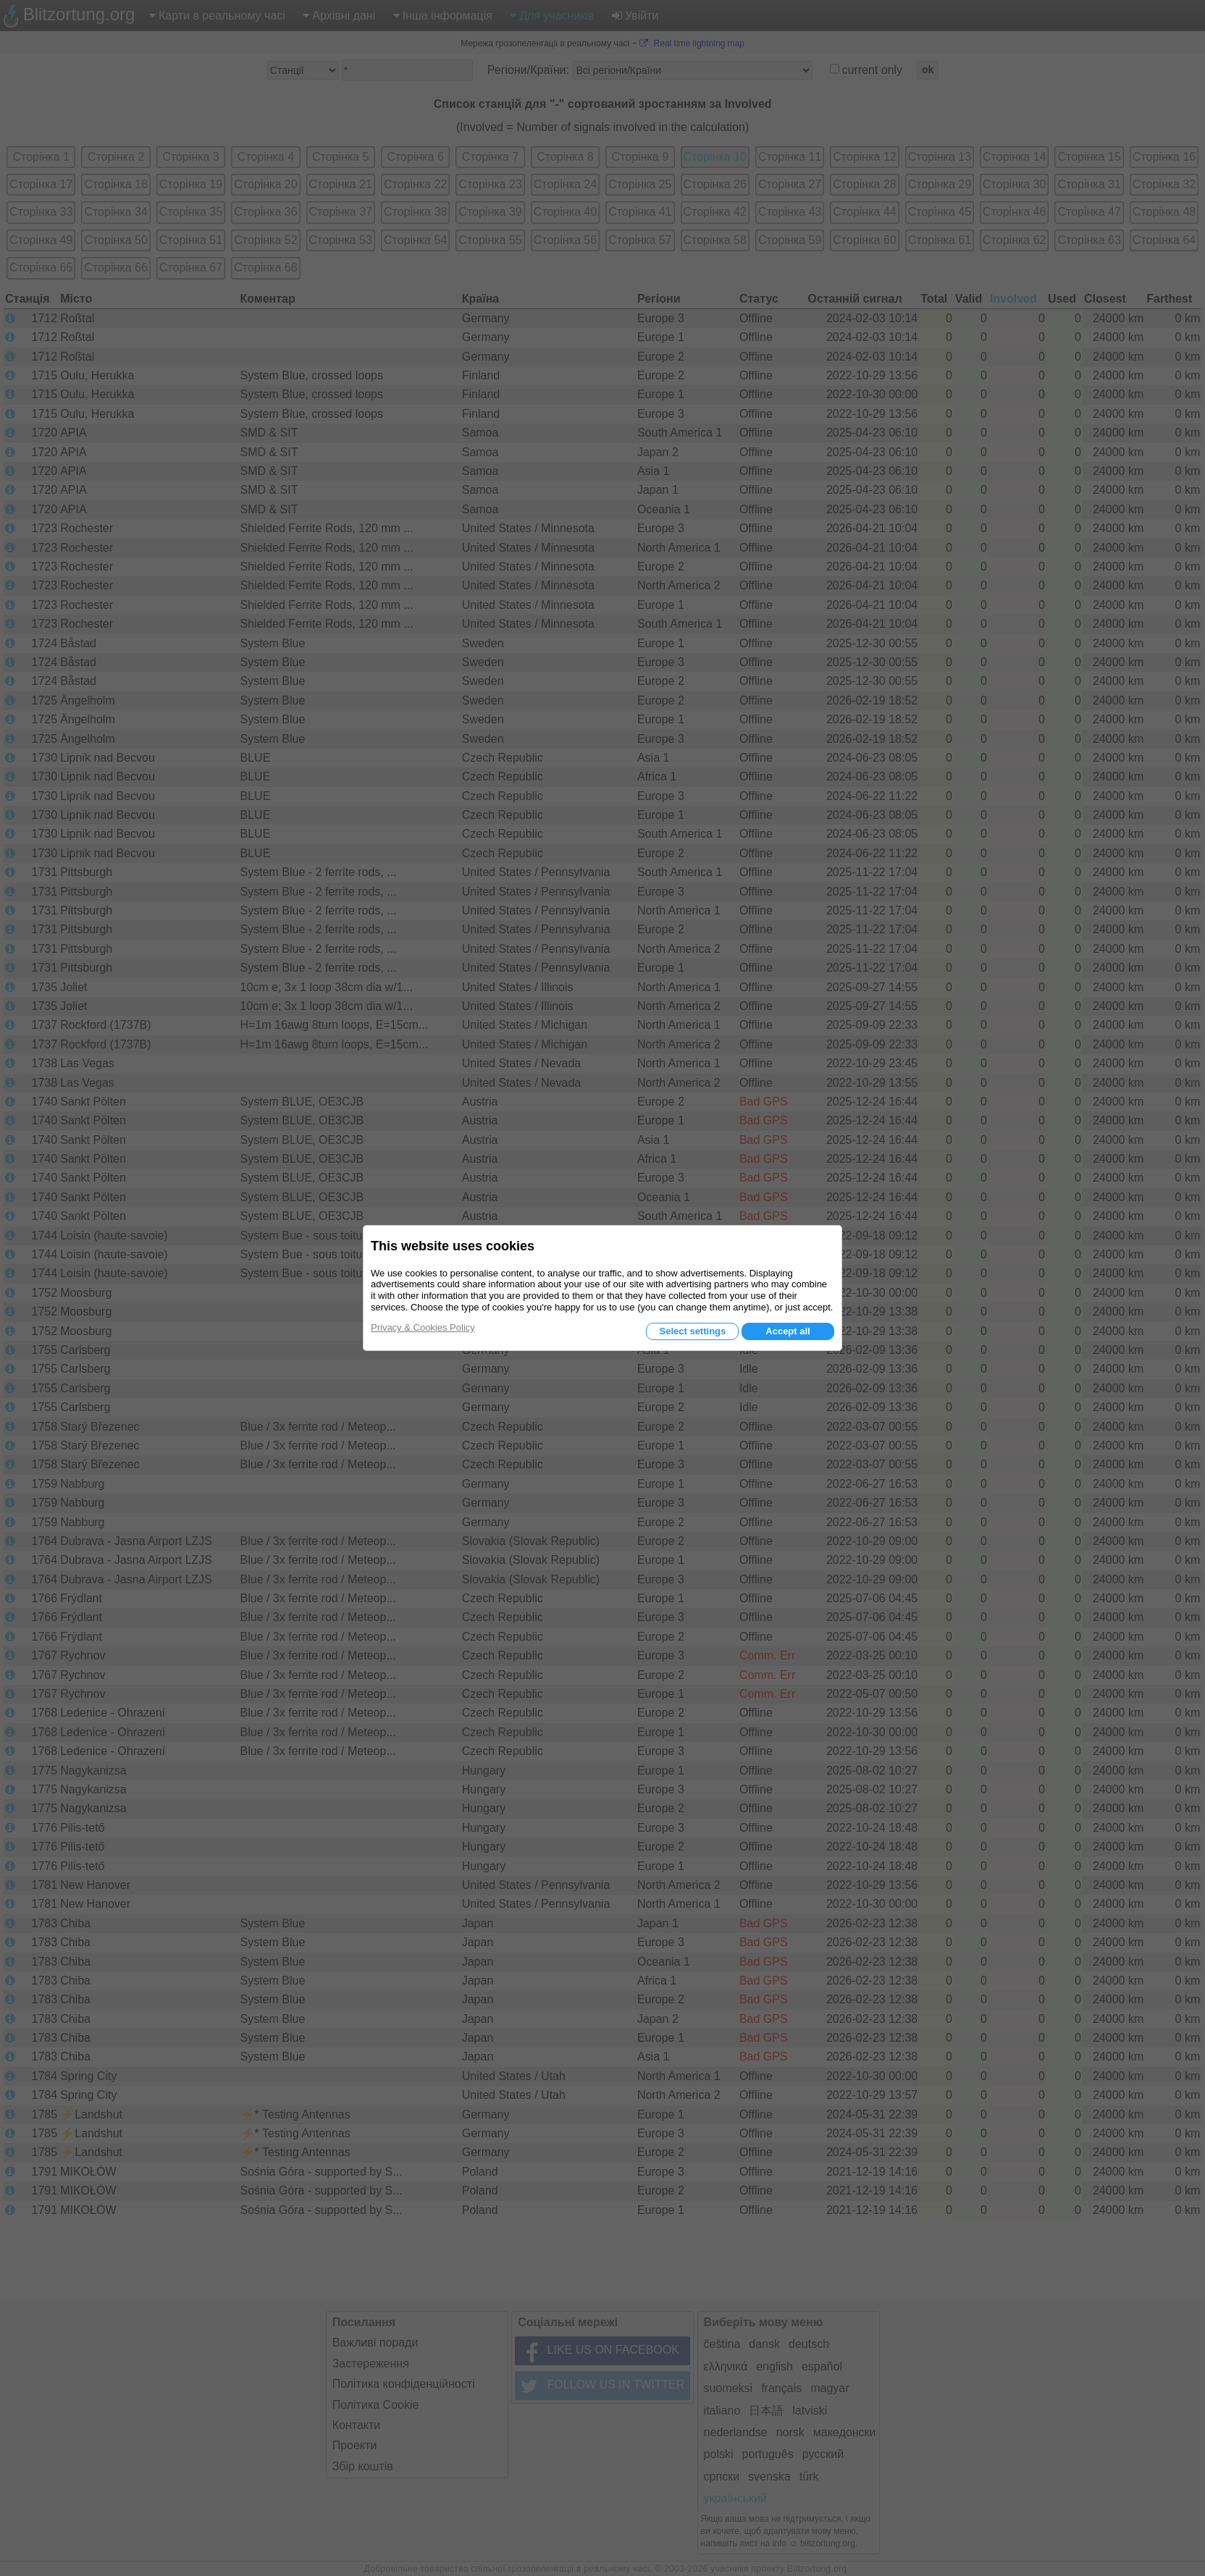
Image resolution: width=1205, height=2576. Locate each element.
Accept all (787, 1331)
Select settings (692, 1331)
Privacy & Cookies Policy (423, 1327)
